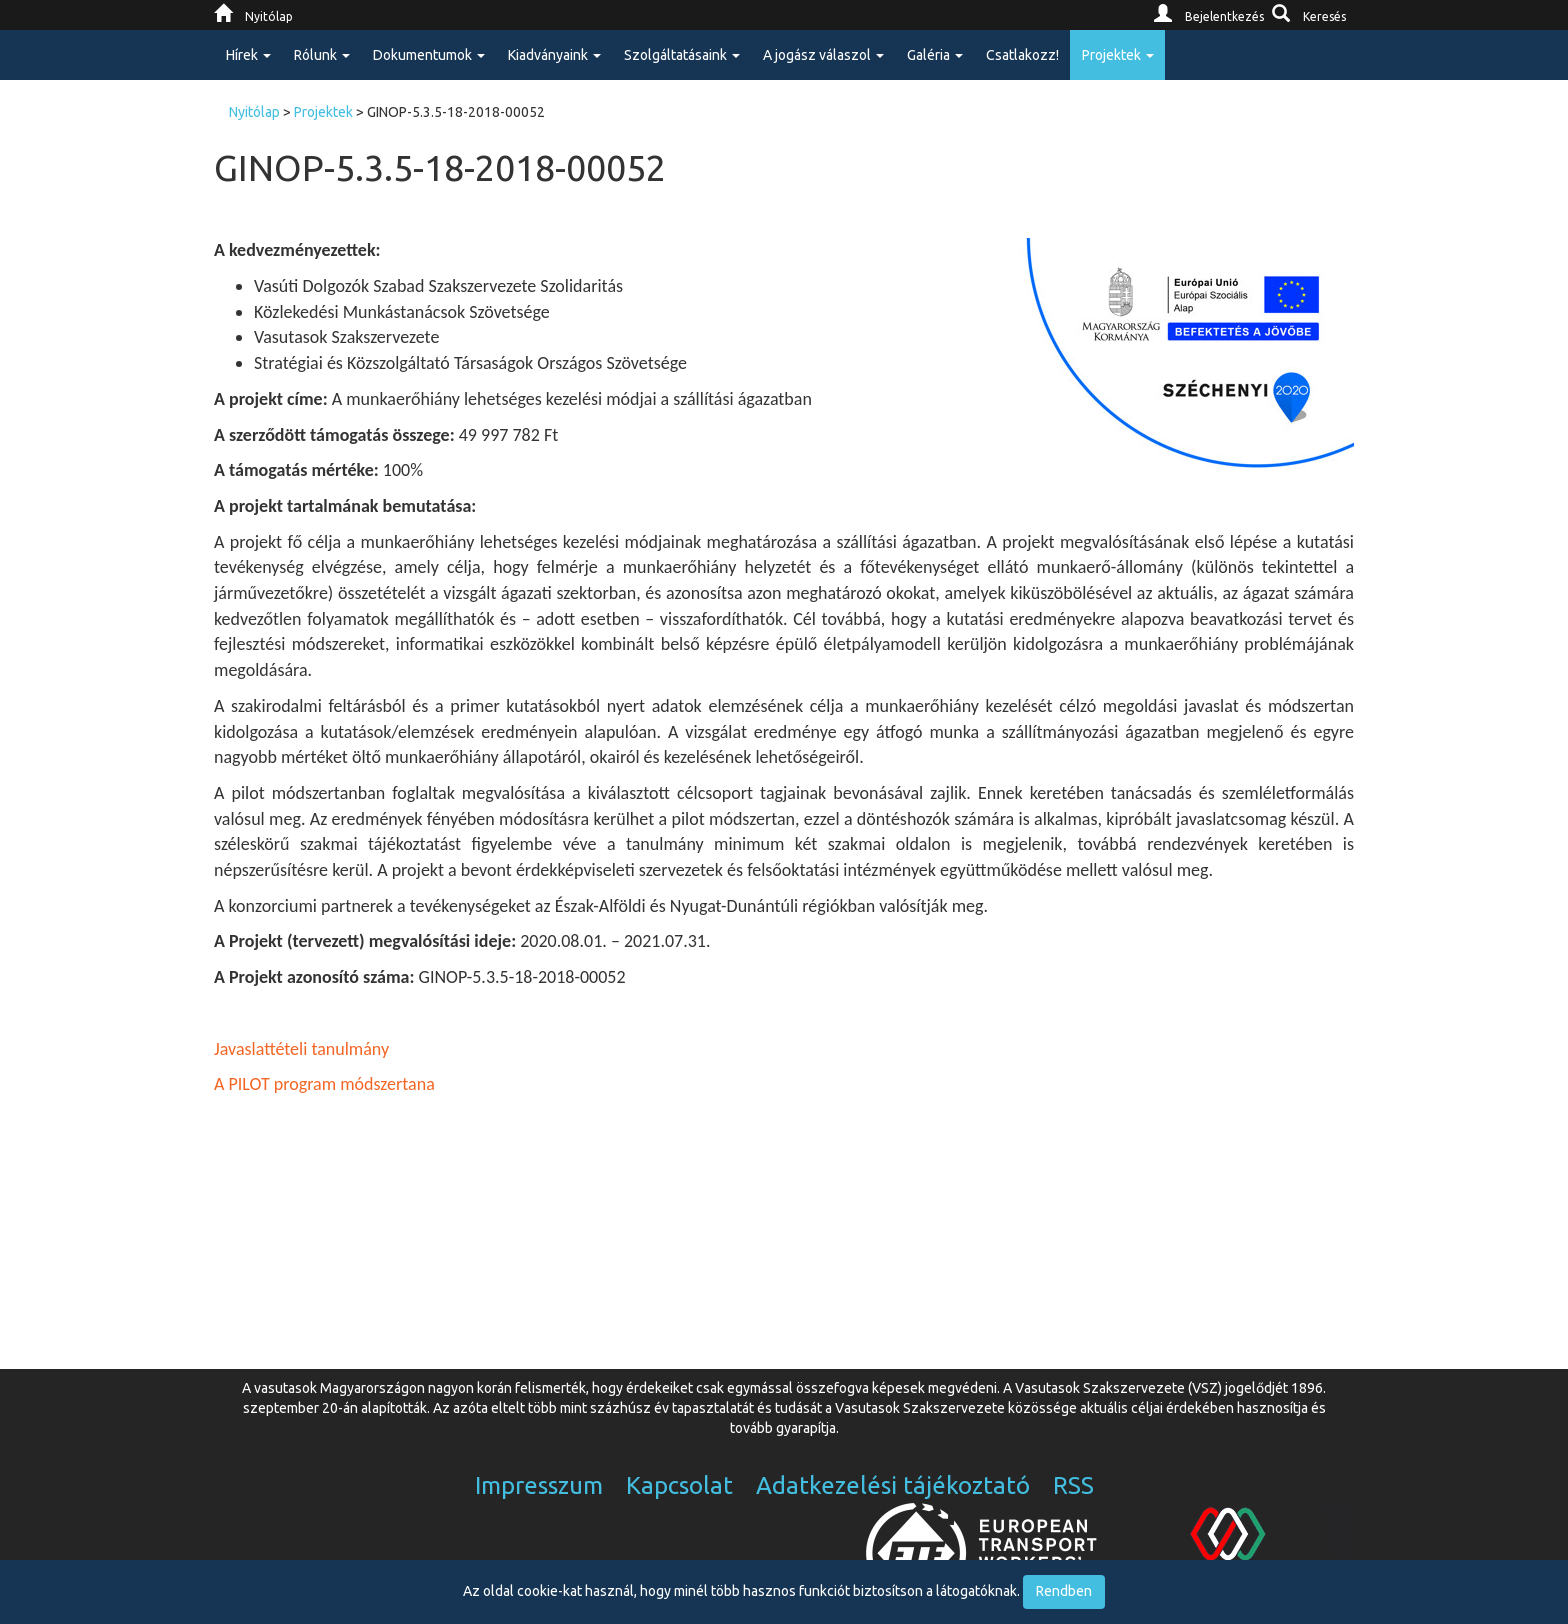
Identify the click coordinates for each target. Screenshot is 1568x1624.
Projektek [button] (1118, 55)
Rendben (1064, 1591)
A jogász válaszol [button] (823, 55)
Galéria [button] (935, 55)
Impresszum (539, 1485)
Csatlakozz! (1022, 55)
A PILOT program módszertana (326, 1084)
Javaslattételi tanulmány (301, 1049)
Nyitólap (254, 112)
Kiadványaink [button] (554, 55)
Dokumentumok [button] (429, 55)
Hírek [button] (248, 55)
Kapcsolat (679, 1485)
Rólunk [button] (322, 55)
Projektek (323, 112)
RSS (1073, 1485)
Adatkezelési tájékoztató (893, 1485)
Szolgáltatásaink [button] (682, 55)
